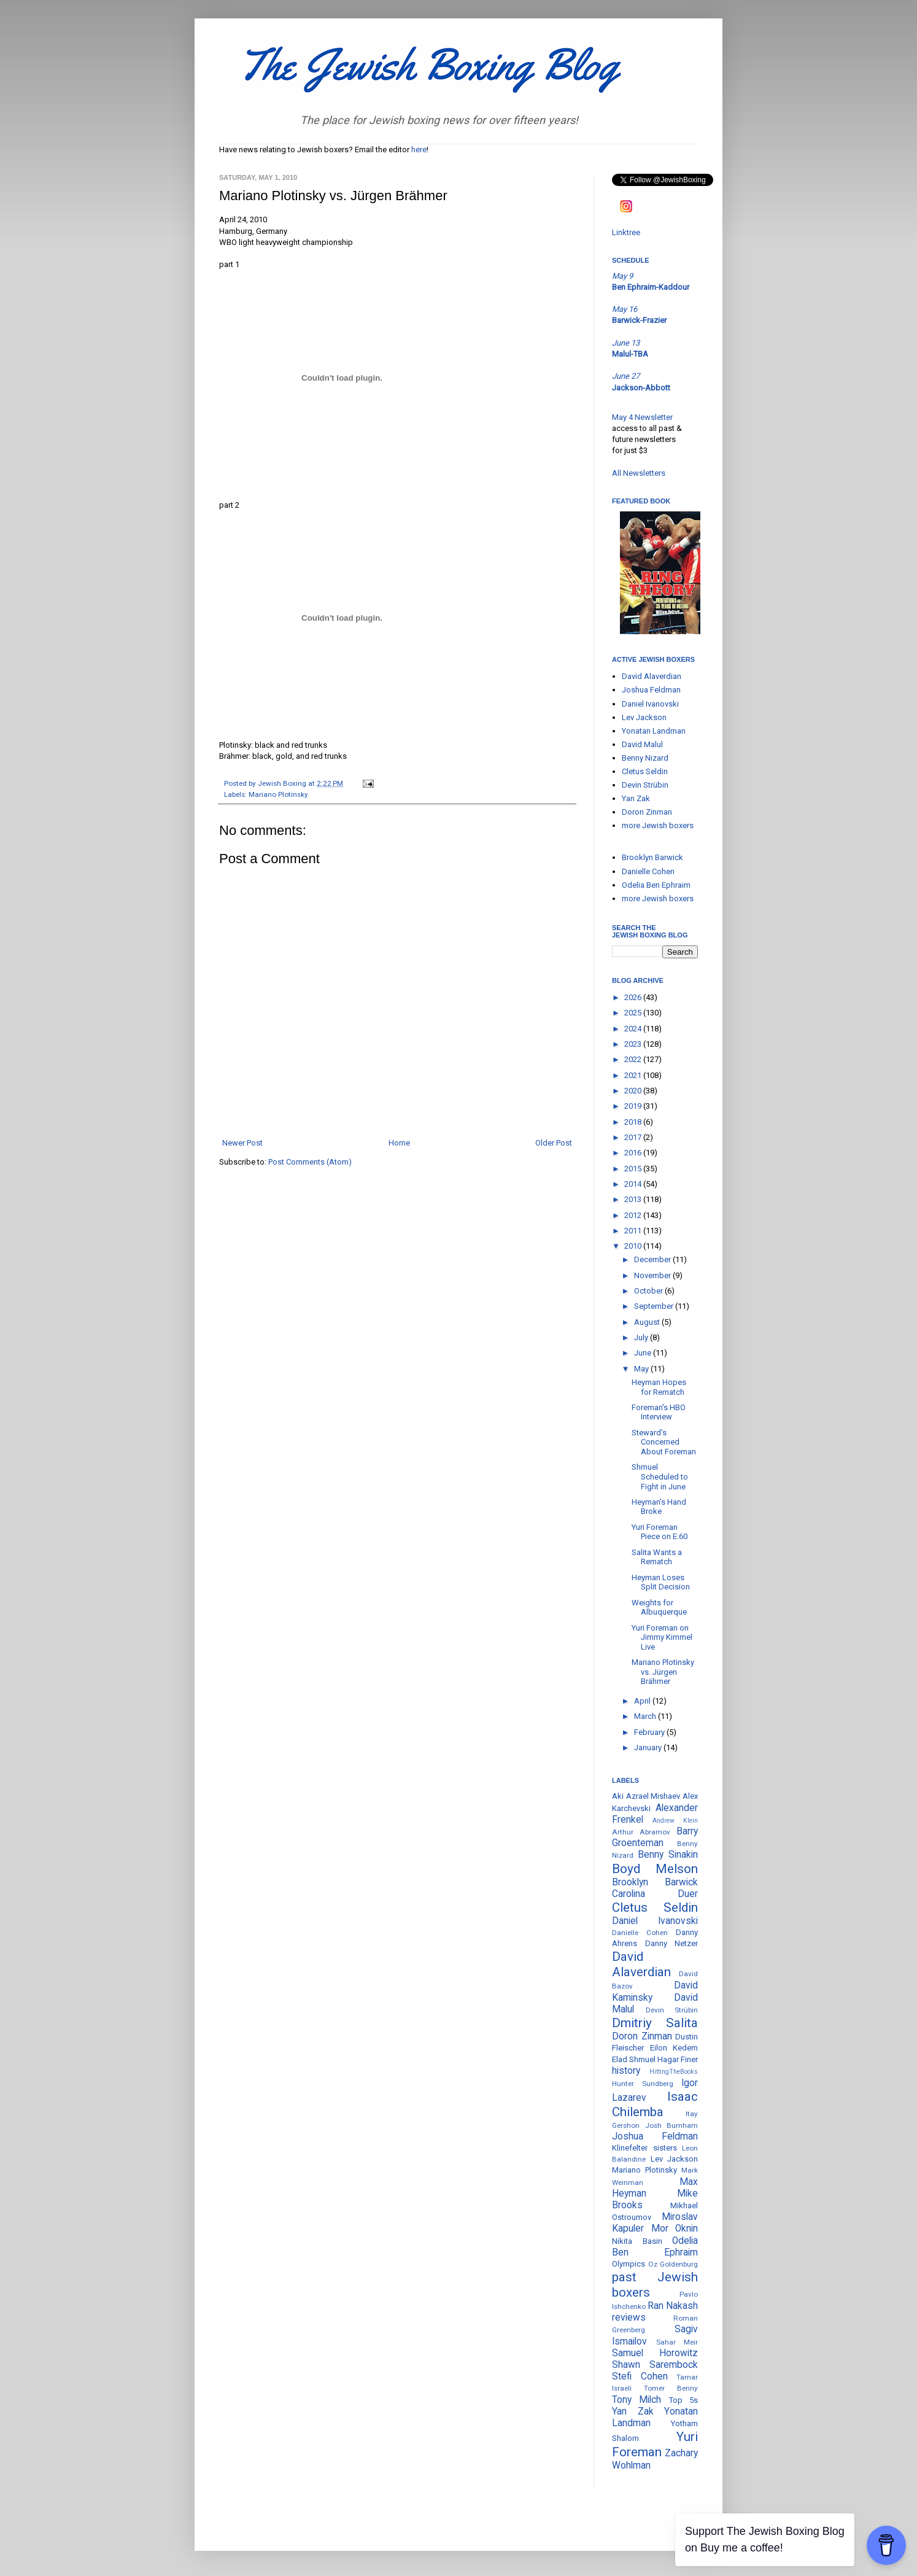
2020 (633, 1090)
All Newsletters (638, 473)
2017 (633, 1137)
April (643, 1700)
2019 (633, 1106)
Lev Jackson (644, 717)
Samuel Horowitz (655, 2353)
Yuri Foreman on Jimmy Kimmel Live (662, 1637)
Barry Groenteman (655, 1837)
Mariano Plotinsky (278, 794)
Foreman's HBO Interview (659, 1412)
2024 (633, 1028)
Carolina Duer (655, 1893)
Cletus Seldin (645, 771)
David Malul (642, 744)
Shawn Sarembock (655, 2364)
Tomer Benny (671, 2388)
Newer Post (242, 1142)
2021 (633, 1075)
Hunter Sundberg (642, 2083)
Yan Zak (636, 798)
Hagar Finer (677, 2059)
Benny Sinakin (668, 1854)
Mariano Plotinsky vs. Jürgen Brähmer (663, 1672)
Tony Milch (636, 2399)
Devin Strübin (645, 784)
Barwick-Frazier (639, 320)
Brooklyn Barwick (652, 857)
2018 (633, 1122)
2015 (633, 1168)
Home (399, 1142)
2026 (633, 997)
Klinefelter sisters (644, 2147)
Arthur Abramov (641, 1832)
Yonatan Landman (654, 730)
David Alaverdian (651, 676)
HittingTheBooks (673, 2072)
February (650, 1732)
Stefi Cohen (640, 2376)
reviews (629, 2317)
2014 (633, 1184)
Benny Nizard (645, 757)
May (642, 1368)
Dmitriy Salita (655, 2022)
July (642, 1337)
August (648, 1322)
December (653, 1259)
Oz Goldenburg (673, 2264)
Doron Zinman (647, 812)
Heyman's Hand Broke (659, 1506)
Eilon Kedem (674, 2047)
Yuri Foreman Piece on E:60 (659, 1532)
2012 (633, 1215)
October (649, 1290)
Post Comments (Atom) (310, 1161)
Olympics (628, 2263)
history (626, 2070)
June (643, 1352)
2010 (633, 1246)
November (653, 1275)
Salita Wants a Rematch (657, 1557)
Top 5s (683, 2400)
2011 (633, 1230)
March (646, 1716)
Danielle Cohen (648, 871)
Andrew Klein (675, 1821)
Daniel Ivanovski (650, 703)
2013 (633, 1199)
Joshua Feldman (651, 689)
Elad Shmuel (634, 2059)
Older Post (553, 1142)
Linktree (626, 232)
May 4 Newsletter (642, 417)
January (649, 1747)
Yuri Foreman (655, 2444)
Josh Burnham (671, 2125)
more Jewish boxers (658, 825)
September (654, 1306)
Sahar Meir (677, 2342)
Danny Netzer (671, 1943)
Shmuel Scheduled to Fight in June (660, 1476)
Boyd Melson (655, 1868)
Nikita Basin (637, 2241)
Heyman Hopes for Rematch (659, 1387)
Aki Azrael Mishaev (646, 1796)
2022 (633, 1059)
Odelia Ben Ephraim (656, 885)
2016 (633, 1152)
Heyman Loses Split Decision (661, 1582)
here (419, 149)
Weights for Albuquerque (659, 1607)
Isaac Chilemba (655, 2104)
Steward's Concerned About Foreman (664, 1442)
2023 (633, 1044)
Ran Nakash (673, 2305)
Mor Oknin (674, 2228)
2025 (633, 1012)
